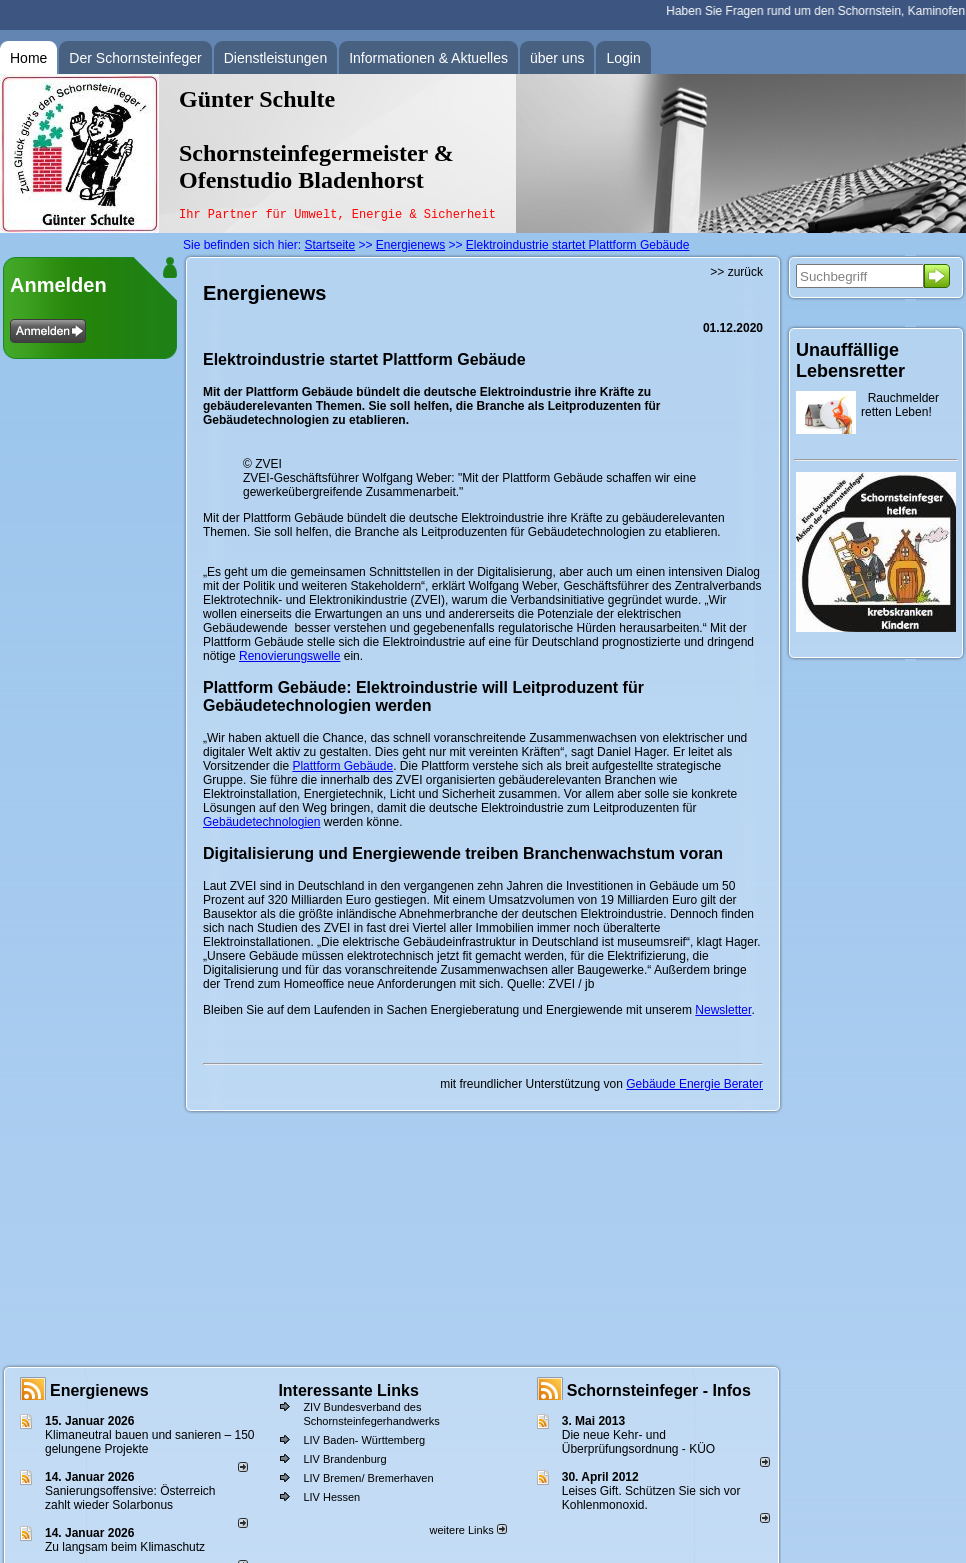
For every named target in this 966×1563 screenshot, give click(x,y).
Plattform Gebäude (342, 766)
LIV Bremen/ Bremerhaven (368, 1478)
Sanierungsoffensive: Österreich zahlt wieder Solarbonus (130, 1498)
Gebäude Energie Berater (694, 1084)
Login (623, 58)
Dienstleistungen (276, 58)
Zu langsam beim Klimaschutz (125, 1547)
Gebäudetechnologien (261, 822)
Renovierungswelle (289, 656)
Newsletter (723, 1010)
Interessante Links (348, 1390)
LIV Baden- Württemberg (364, 1440)
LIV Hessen (331, 1497)
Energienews (99, 1390)
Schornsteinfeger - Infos (659, 1390)
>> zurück (736, 272)
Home (28, 58)
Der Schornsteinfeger (135, 58)
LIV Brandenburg (344, 1459)
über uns (557, 58)
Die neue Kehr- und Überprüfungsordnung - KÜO (638, 1442)
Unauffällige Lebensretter (850, 360)
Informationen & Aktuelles (428, 58)
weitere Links (467, 1530)
